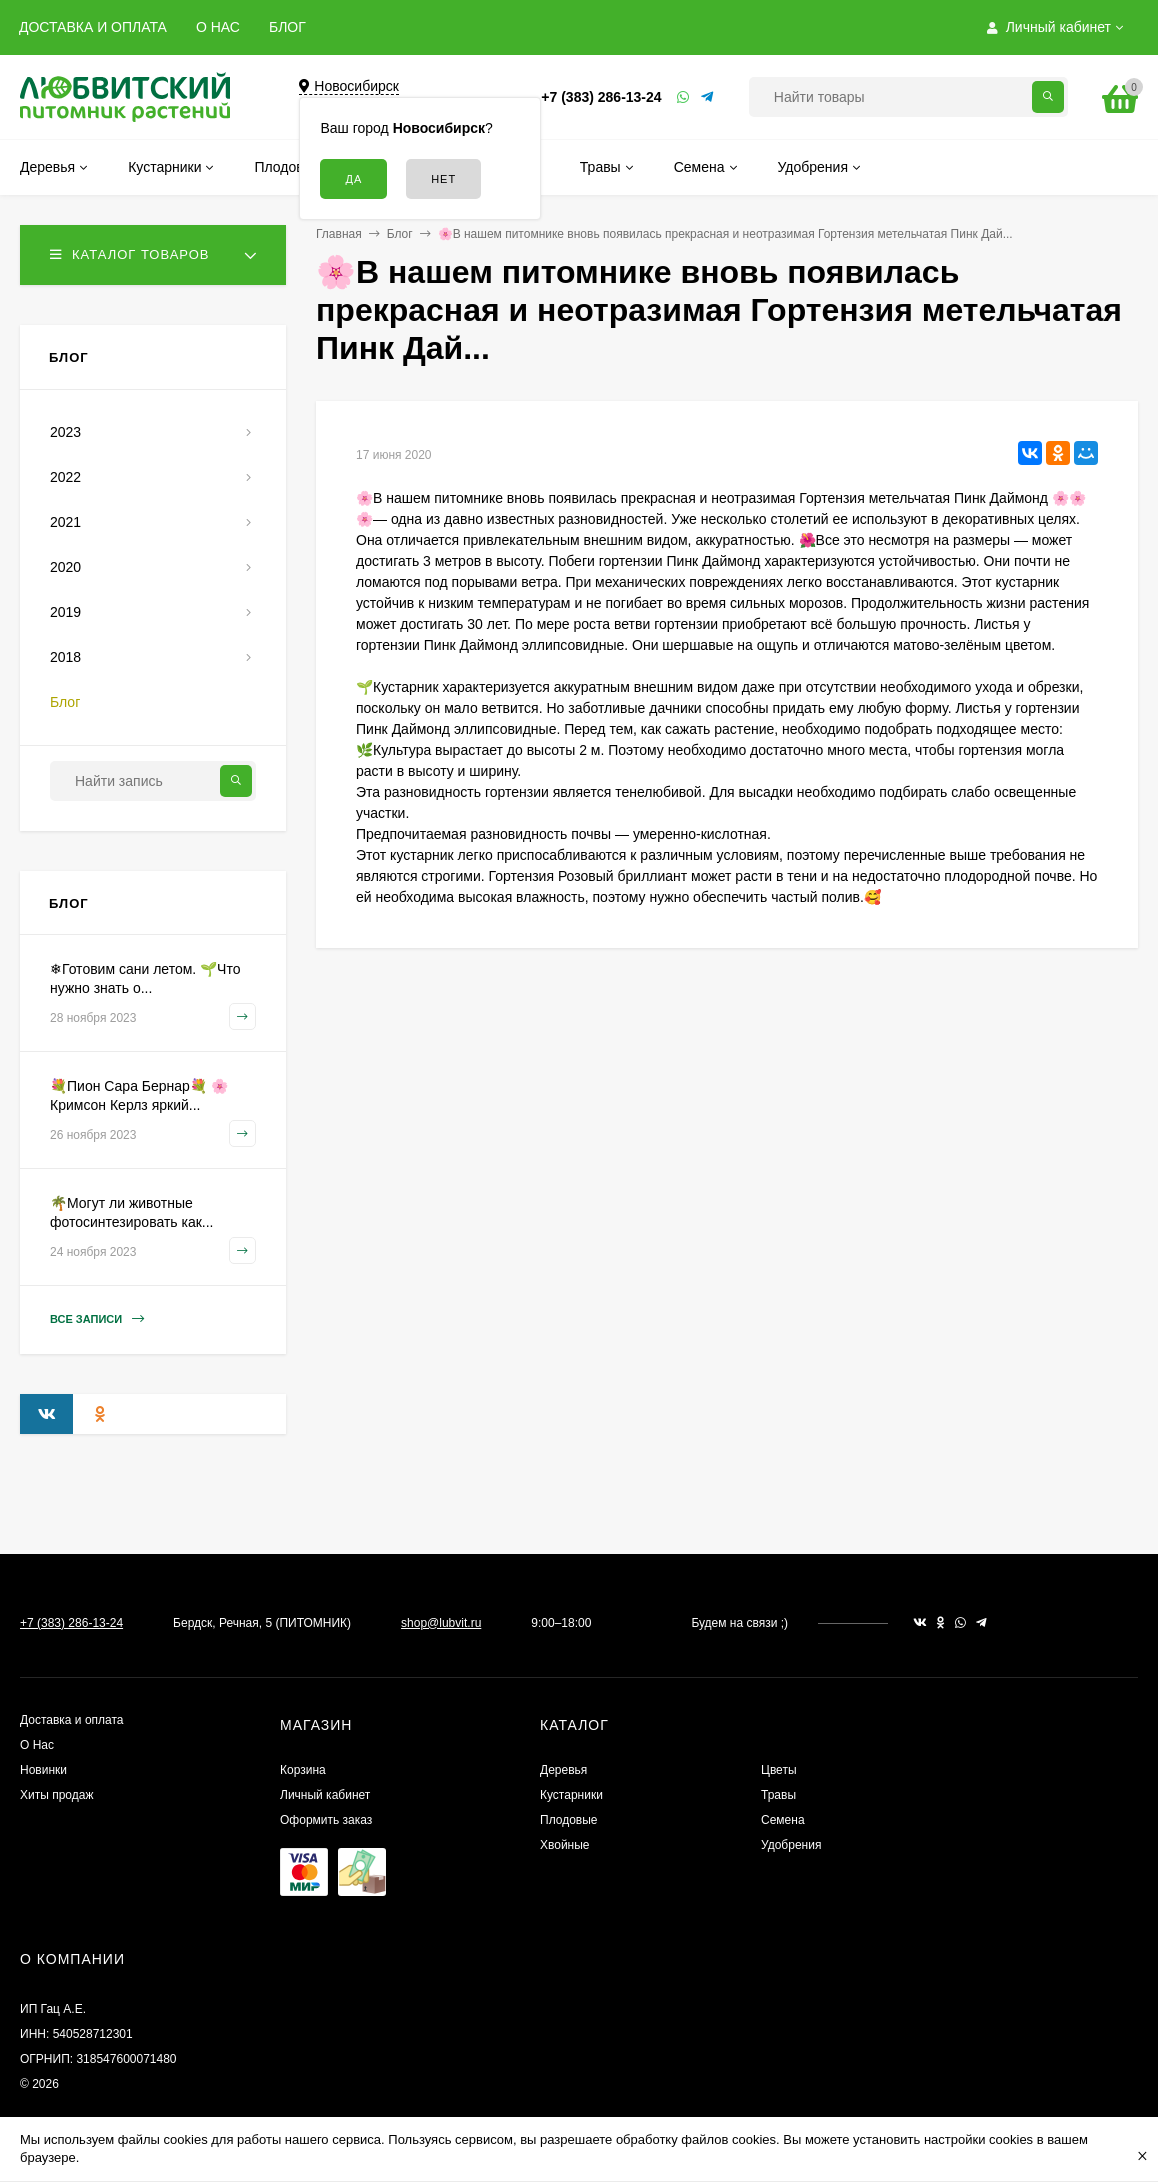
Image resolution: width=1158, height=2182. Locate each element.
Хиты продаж (56, 1795)
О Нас (37, 1745)
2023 (65, 432)
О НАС (218, 27)
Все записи (97, 1319)
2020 (65, 567)
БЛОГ (287, 27)
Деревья (563, 1770)
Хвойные (565, 1845)
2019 (65, 612)
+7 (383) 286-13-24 (601, 97)
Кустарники (571, 1795)
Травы (778, 1795)
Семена (783, 1820)
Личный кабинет (325, 1795)
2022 (65, 477)
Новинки (43, 1770)
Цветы (779, 1770)
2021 (65, 522)
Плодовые (569, 1820)
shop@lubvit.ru (441, 1623)
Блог (400, 234)
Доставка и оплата (72, 1720)
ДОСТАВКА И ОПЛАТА (93, 27)
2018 (65, 657)
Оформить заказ (326, 1820)
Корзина (303, 1770)
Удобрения (791, 1845)
